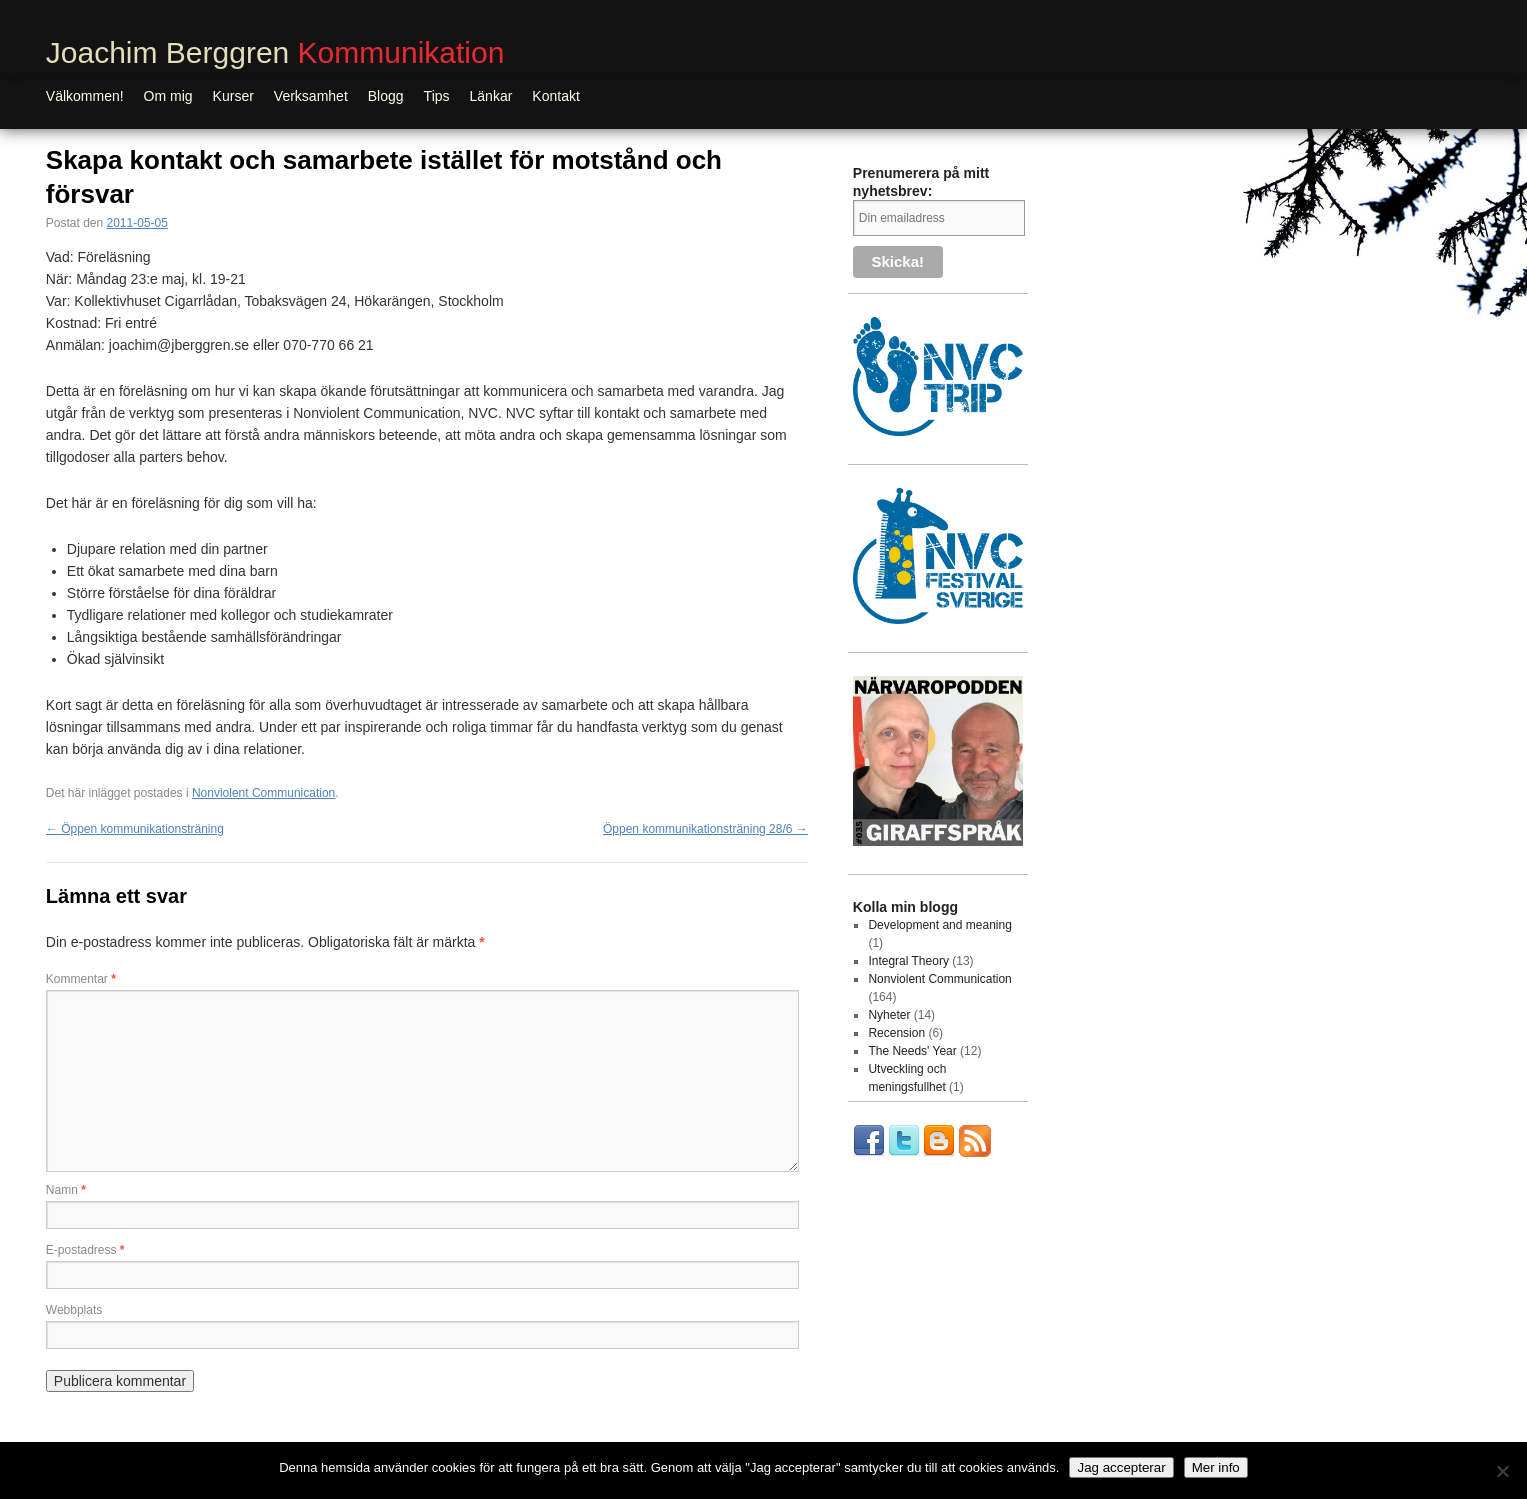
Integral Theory (908, 961)
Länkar (491, 96)
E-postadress (85, 1250)
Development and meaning (939, 925)
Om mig (168, 96)
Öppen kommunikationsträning (135, 829)
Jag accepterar (1121, 1467)
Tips (437, 96)
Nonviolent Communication (263, 793)
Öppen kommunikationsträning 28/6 (705, 829)
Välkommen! (85, 96)
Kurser (233, 96)
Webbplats (74, 1310)
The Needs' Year (912, 1051)
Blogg (386, 96)
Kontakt (555, 96)
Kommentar (81, 979)
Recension (896, 1033)
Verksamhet (311, 96)
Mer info (1216, 1467)
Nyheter (889, 1015)
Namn (66, 1190)
